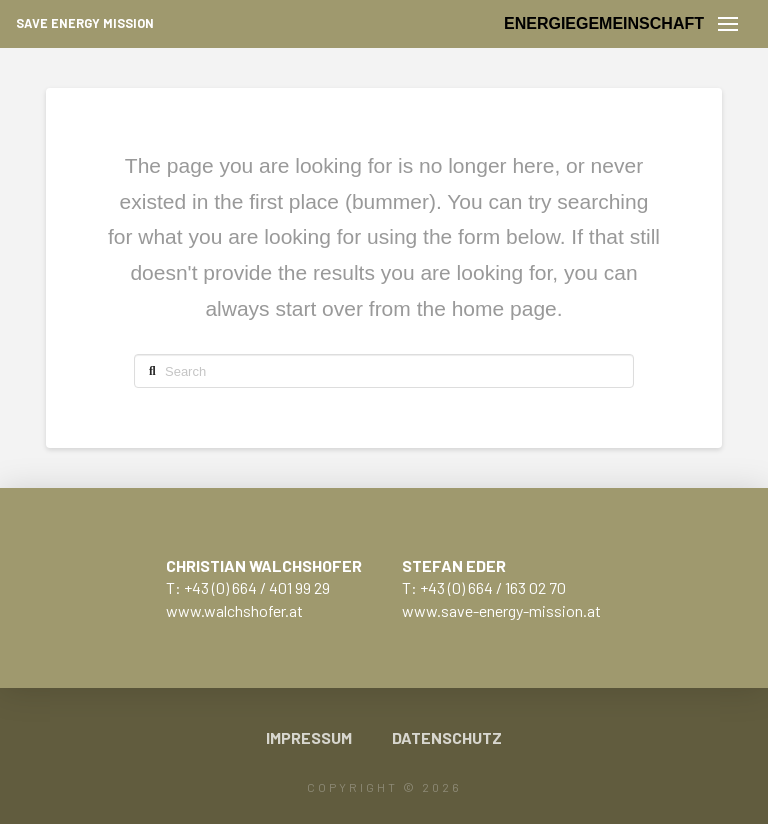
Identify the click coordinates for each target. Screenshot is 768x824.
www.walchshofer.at (234, 610)
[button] (728, 24)
